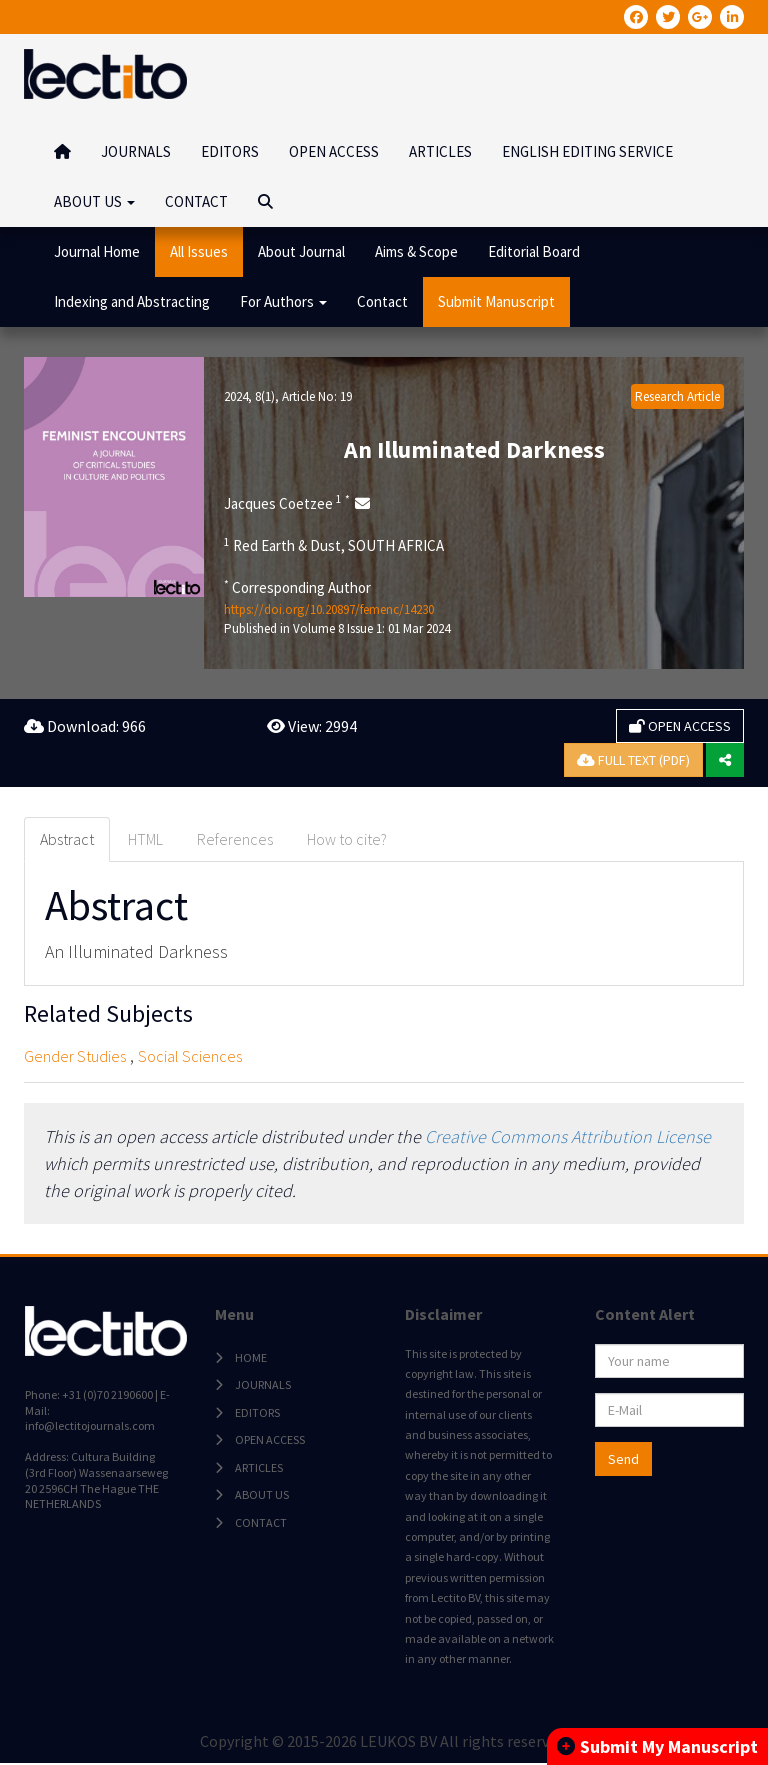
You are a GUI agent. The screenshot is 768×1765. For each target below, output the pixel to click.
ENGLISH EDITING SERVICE (587, 151)
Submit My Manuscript (657, 1746)
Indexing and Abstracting (132, 301)
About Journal (301, 251)
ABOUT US (261, 1495)
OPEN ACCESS (334, 151)
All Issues (199, 251)
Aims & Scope (416, 251)
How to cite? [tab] (347, 839)
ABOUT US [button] (94, 201)
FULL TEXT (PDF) (633, 760)
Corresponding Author (297, 587)
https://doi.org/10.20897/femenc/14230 (329, 609)
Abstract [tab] (67, 839)
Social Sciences (190, 1056)
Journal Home (97, 251)
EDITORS (230, 151)
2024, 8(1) (249, 396)
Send (622, 1460)
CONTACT (196, 201)
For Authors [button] (283, 301)
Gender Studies (75, 1056)
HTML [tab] (145, 839)
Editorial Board (534, 251)
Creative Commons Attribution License (568, 1136)
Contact (382, 301)
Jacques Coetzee (287, 503)
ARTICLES (440, 151)
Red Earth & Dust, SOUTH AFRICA (334, 545)
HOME (250, 1358)
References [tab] (235, 839)
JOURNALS (136, 151)
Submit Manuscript (496, 301)
